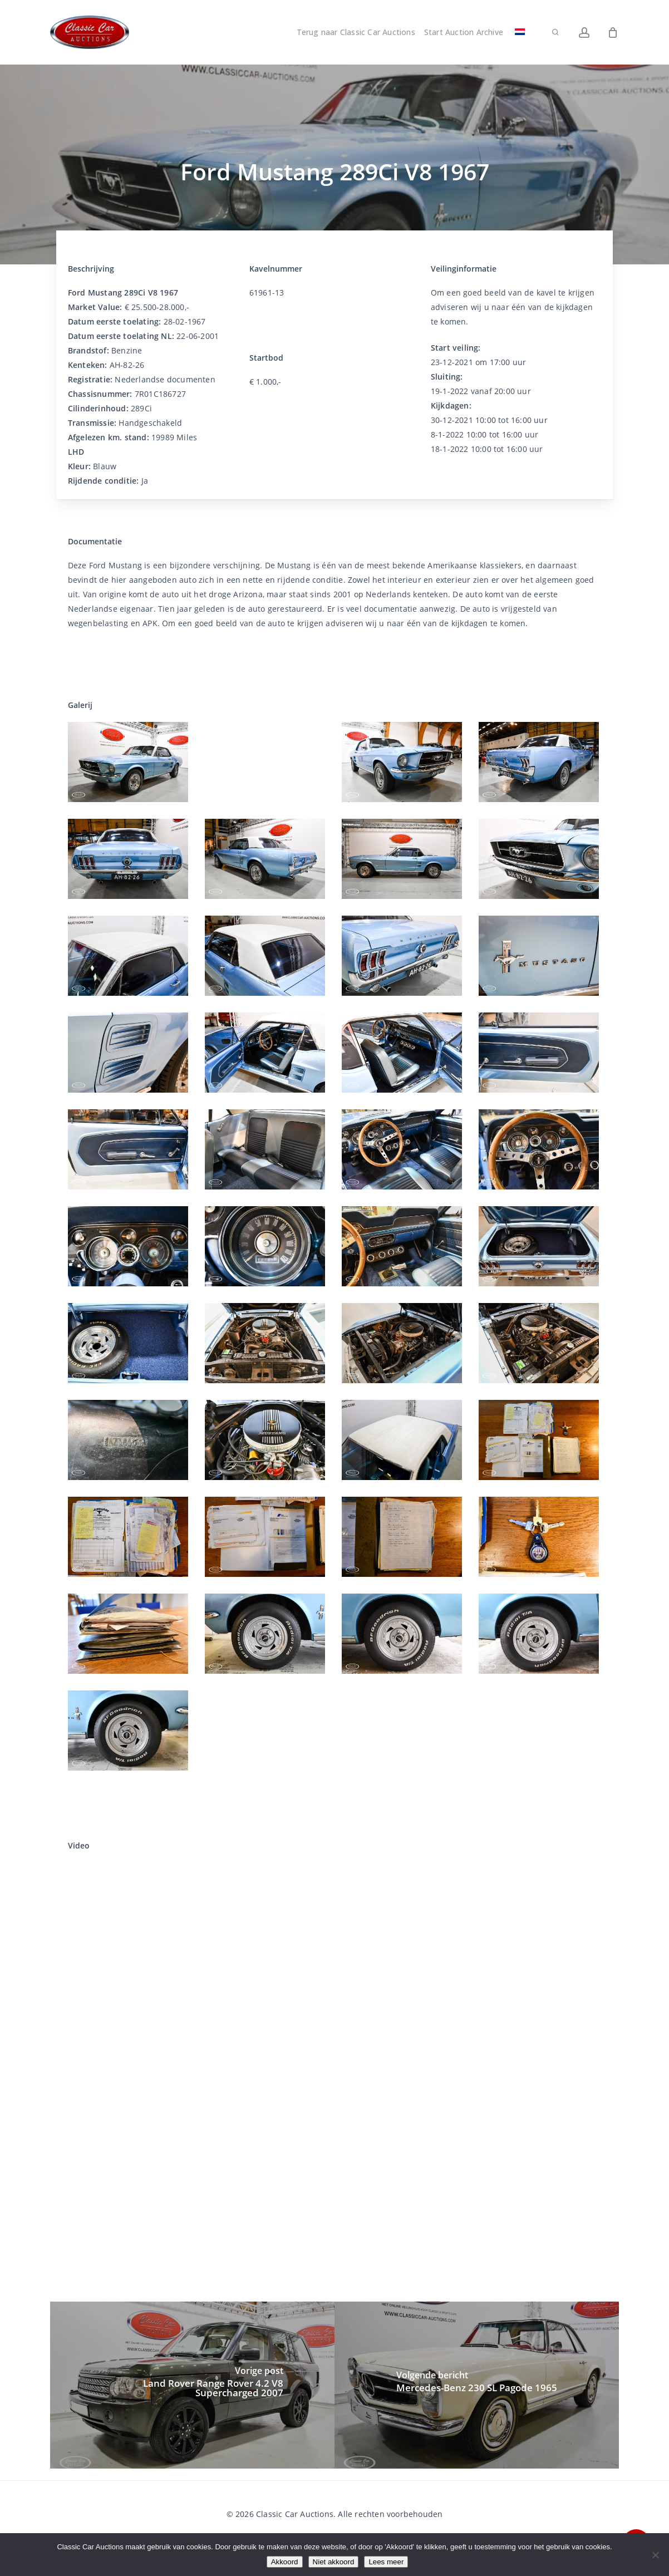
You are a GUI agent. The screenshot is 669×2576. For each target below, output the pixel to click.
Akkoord (284, 2562)
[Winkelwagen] (613, 32)
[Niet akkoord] (655, 2554)
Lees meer (386, 2562)
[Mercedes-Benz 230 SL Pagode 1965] (476, 2385)
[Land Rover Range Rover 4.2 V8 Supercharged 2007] (192, 2385)
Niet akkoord (334, 2562)
